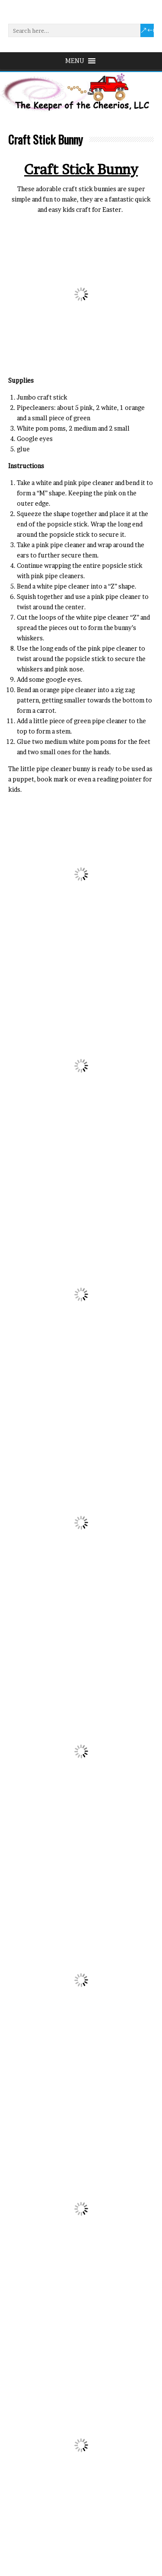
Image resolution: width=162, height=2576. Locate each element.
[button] (74, 60)
